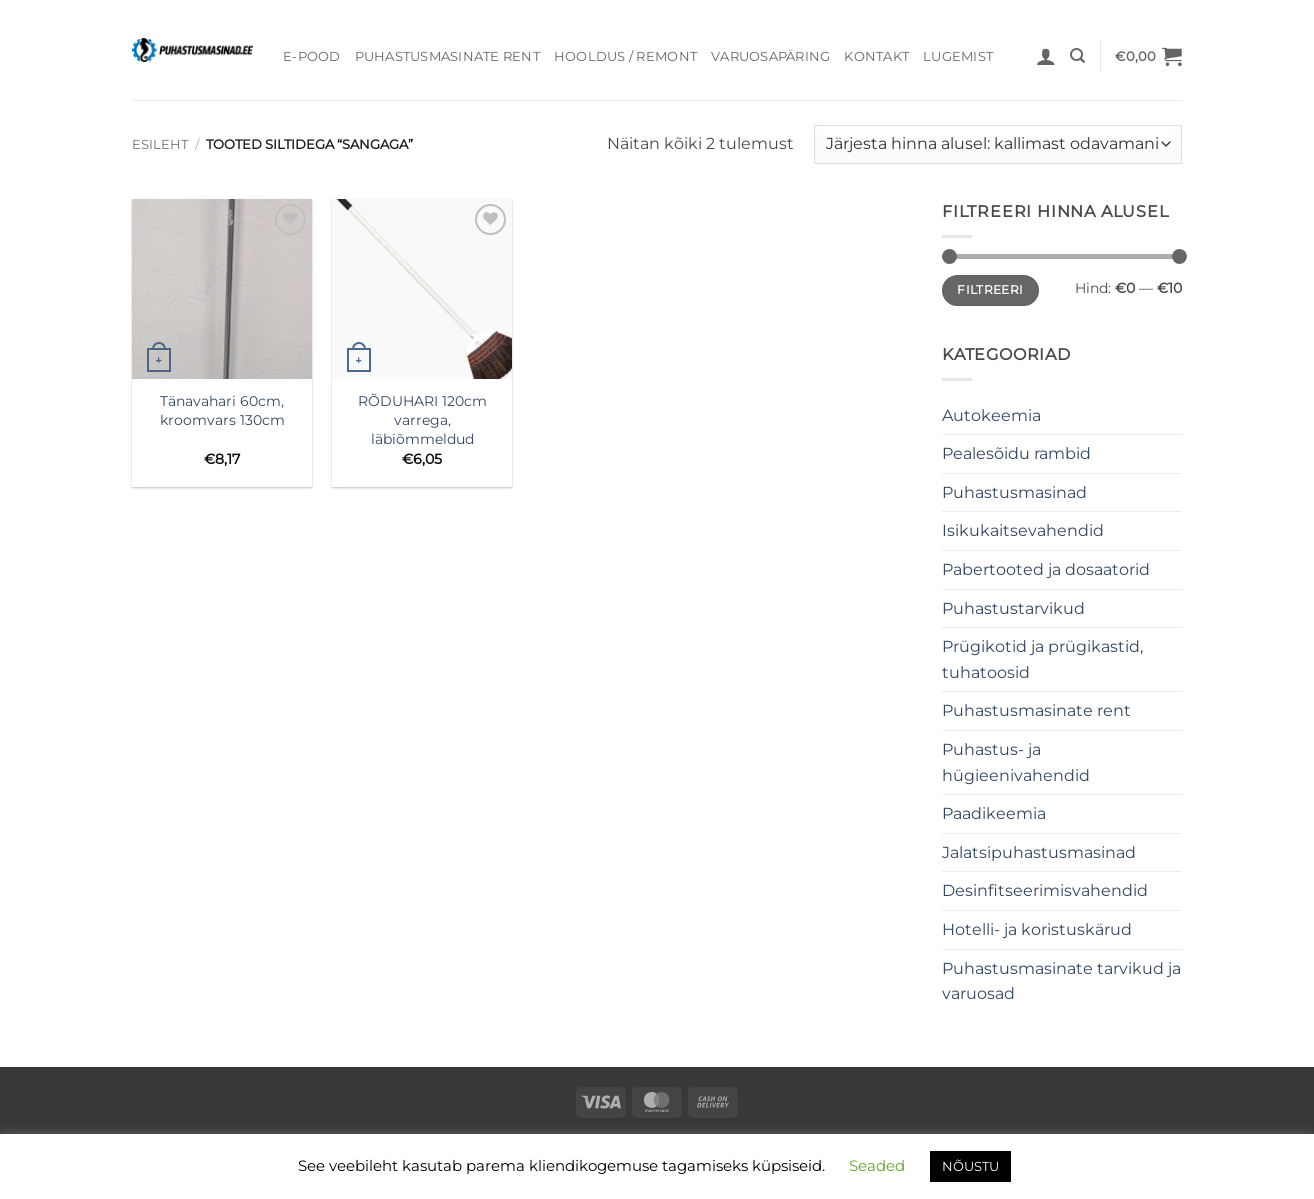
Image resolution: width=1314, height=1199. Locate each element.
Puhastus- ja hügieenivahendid (1016, 762)
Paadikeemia (994, 813)
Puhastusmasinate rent (447, 56)
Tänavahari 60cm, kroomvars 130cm (222, 410)
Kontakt (876, 56)
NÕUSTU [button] (970, 1166)
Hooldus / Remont (625, 56)
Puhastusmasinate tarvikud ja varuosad (1061, 981)
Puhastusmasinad (1014, 492)
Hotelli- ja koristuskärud (1037, 929)
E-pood (312, 56)
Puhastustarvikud (1013, 608)
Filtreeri (990, 289)
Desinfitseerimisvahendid (1045, 890)
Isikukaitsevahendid (1023, 530)
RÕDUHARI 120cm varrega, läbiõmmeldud (422, 419)
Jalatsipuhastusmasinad (1039, 852)
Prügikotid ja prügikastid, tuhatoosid (1042, 659)
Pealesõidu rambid (1016, 453)
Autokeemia (991, 415)
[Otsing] (1077, 56)
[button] (1046, 56)
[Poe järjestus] (998, 144)
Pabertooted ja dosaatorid (1046, 569)
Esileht (160, 144)
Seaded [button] (877, 1165)
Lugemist (958, 56)
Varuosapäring (770, 56)
